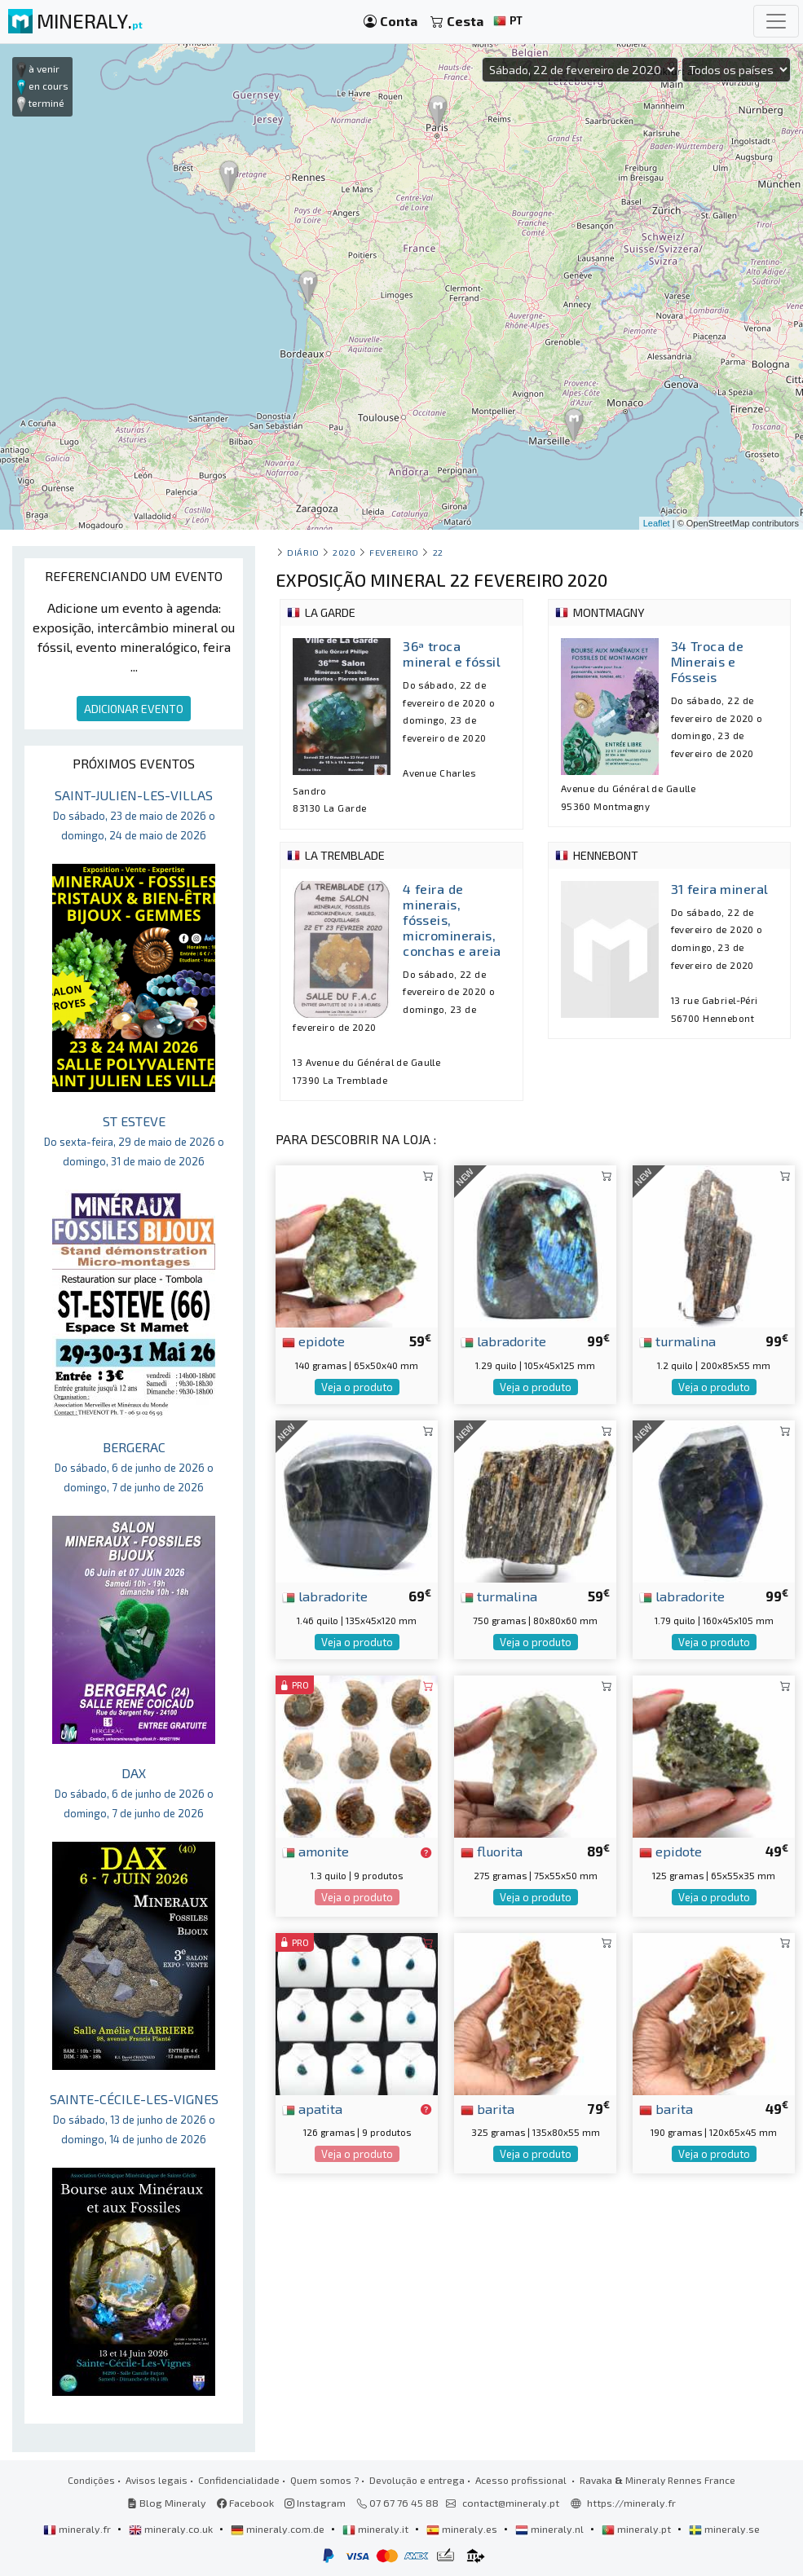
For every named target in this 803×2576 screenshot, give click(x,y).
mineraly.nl (550, 2528)
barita (487, 2108)
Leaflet (656, 523)
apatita (312, 2108)
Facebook (245, 2502)
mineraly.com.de (279, 2528)
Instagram (315, 2502)
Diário (303, 552)
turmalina (677, 1340)
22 (438, 552)
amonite (315, 1851)
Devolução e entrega (417, 2480)
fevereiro (394, 552)
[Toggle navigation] (776, 21)
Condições (91, 2480)
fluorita (492, 1851)
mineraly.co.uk (172, 2528)
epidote (313, 1340)
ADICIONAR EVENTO (133, 709)
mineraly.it (376, 2528)
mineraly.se (724, 2528)
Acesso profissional (522, 2480)
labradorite (503, 1340)
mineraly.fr (78, 2528)
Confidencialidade (239, 2480)
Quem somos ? (324, 2480)
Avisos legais (157, 2480)
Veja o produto (357, 1387)
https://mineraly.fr (631, 2502)
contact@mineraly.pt (510, 2502)
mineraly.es (463, 2528)
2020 (344, 552)
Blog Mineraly (166, 2502)
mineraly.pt (637, 2528)
